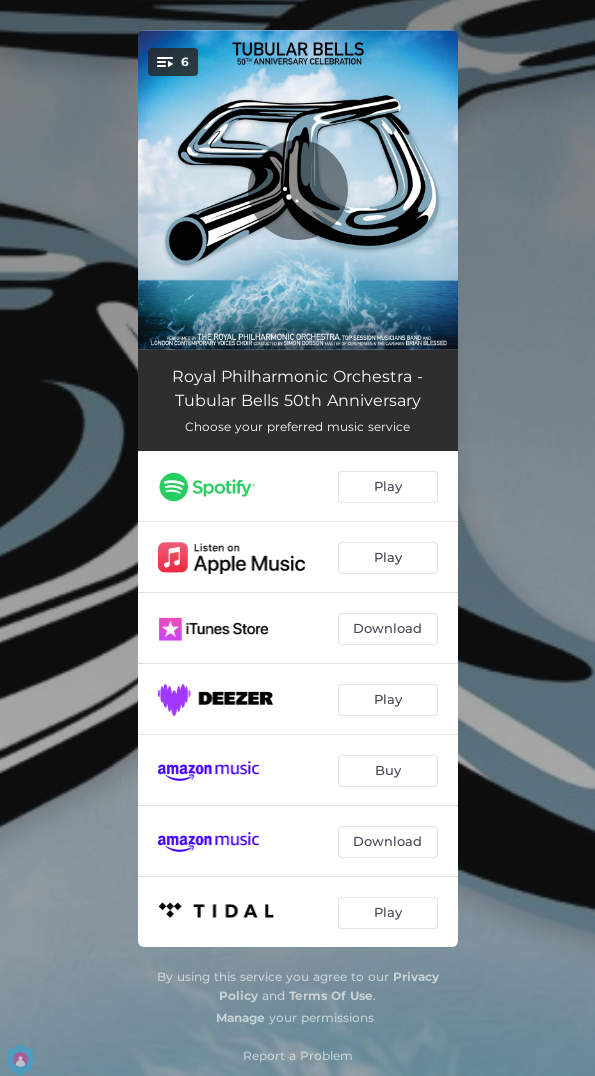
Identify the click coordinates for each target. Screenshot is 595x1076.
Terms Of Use (331, 995)
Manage (240, 1017)
